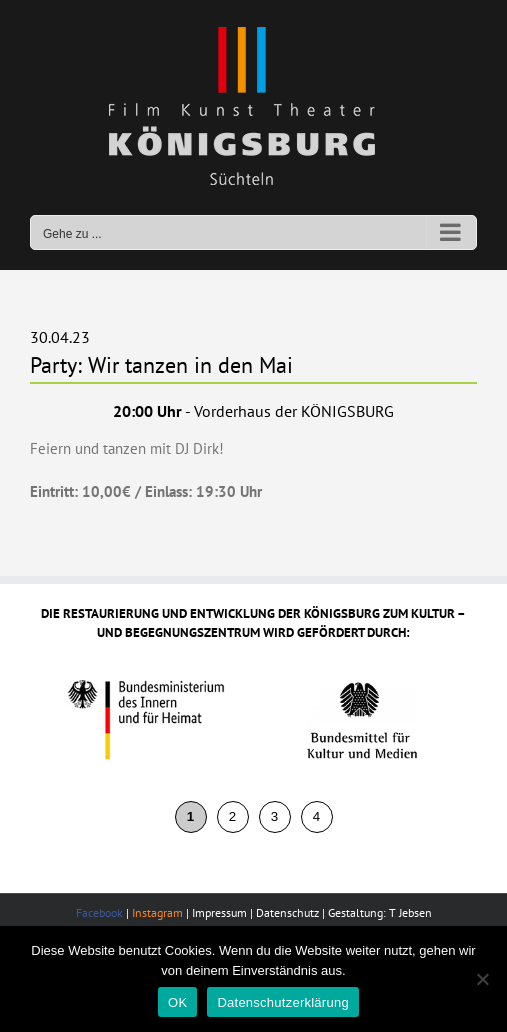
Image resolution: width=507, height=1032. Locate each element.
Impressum (219, 912)
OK (177, 1002)
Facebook (99, 912)
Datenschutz (287, 912)
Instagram (157, 912)
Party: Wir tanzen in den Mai (161, 365)
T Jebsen (410, 912)
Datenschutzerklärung (282, 1002)
